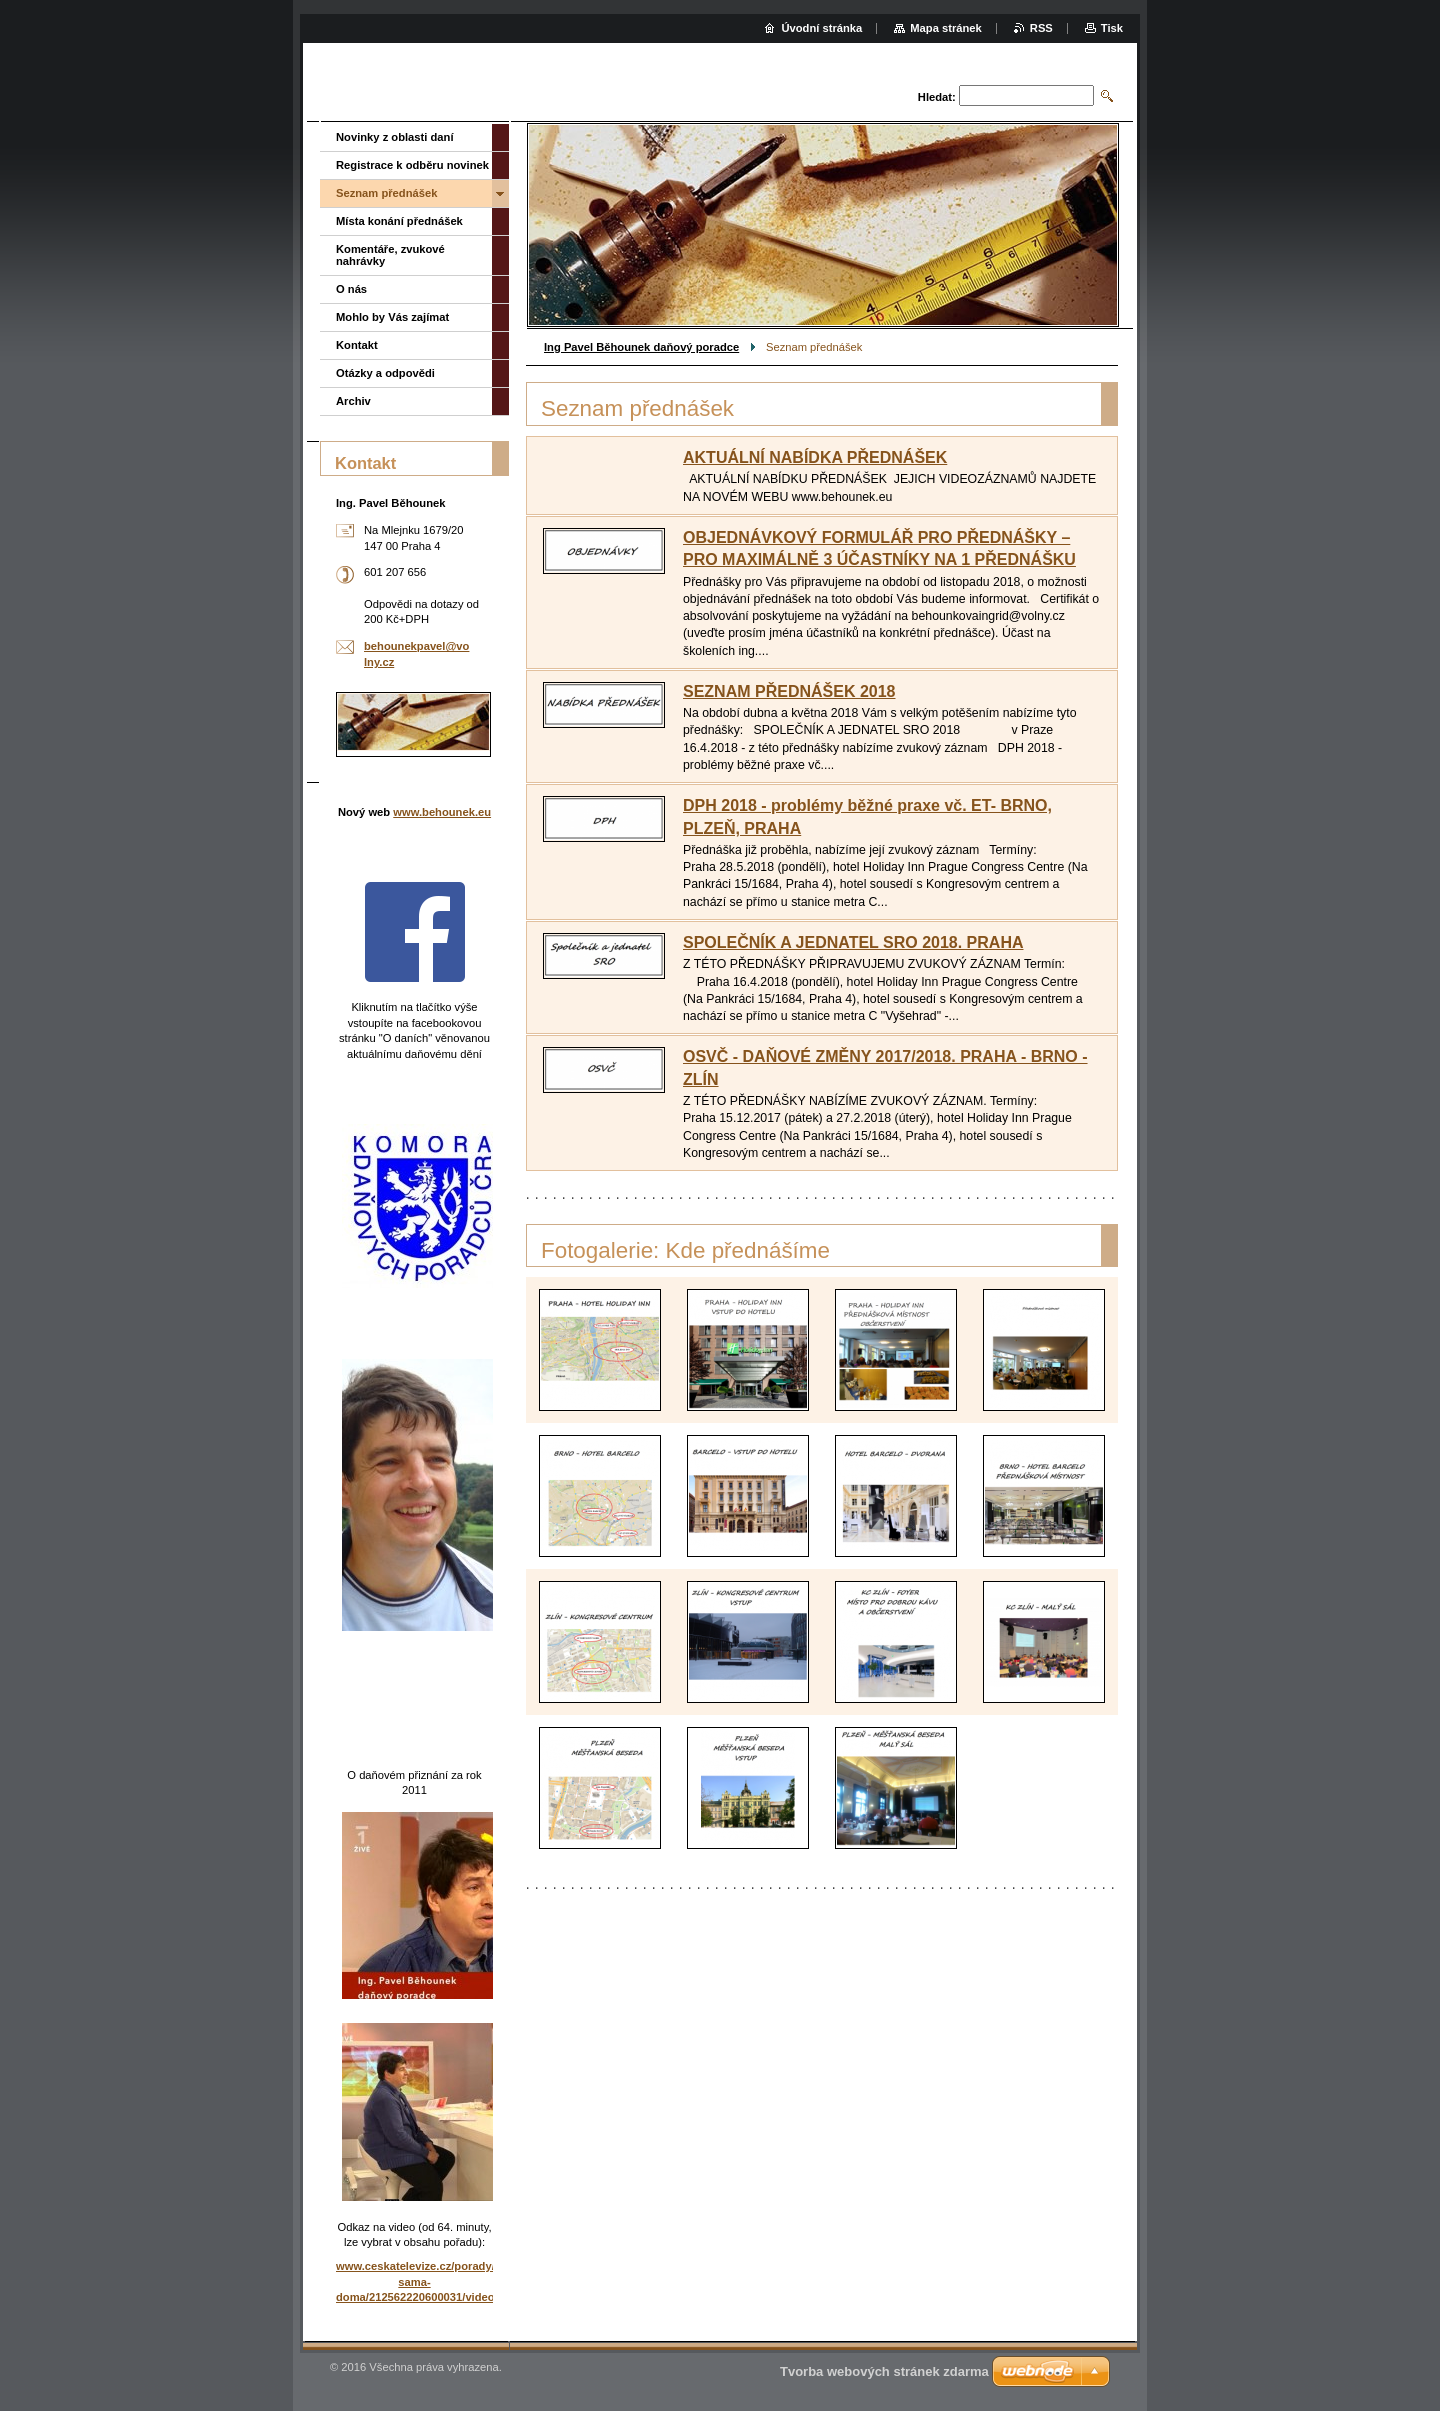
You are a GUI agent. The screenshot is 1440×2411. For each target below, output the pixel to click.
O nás (351, 289)
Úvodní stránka (821, 28)
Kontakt (357, 345)
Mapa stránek (946, 28)
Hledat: (937, 97)
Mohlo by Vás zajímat (392, 317)
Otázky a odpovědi (385, 373)
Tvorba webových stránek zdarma (884, 2371)
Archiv (353, 401)
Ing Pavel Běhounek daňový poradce (641, 347)
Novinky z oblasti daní (395, 137)
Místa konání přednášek (399, 221)
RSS (1041, 28)
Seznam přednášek (386, 193)
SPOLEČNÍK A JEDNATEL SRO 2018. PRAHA (853, 942)
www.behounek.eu (442, 812)
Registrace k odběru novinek (412, 165)
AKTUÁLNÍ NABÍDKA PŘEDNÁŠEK (815, 457)
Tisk (1112, 28)
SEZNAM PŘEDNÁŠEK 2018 (789, 691)
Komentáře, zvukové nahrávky (390, 255)
